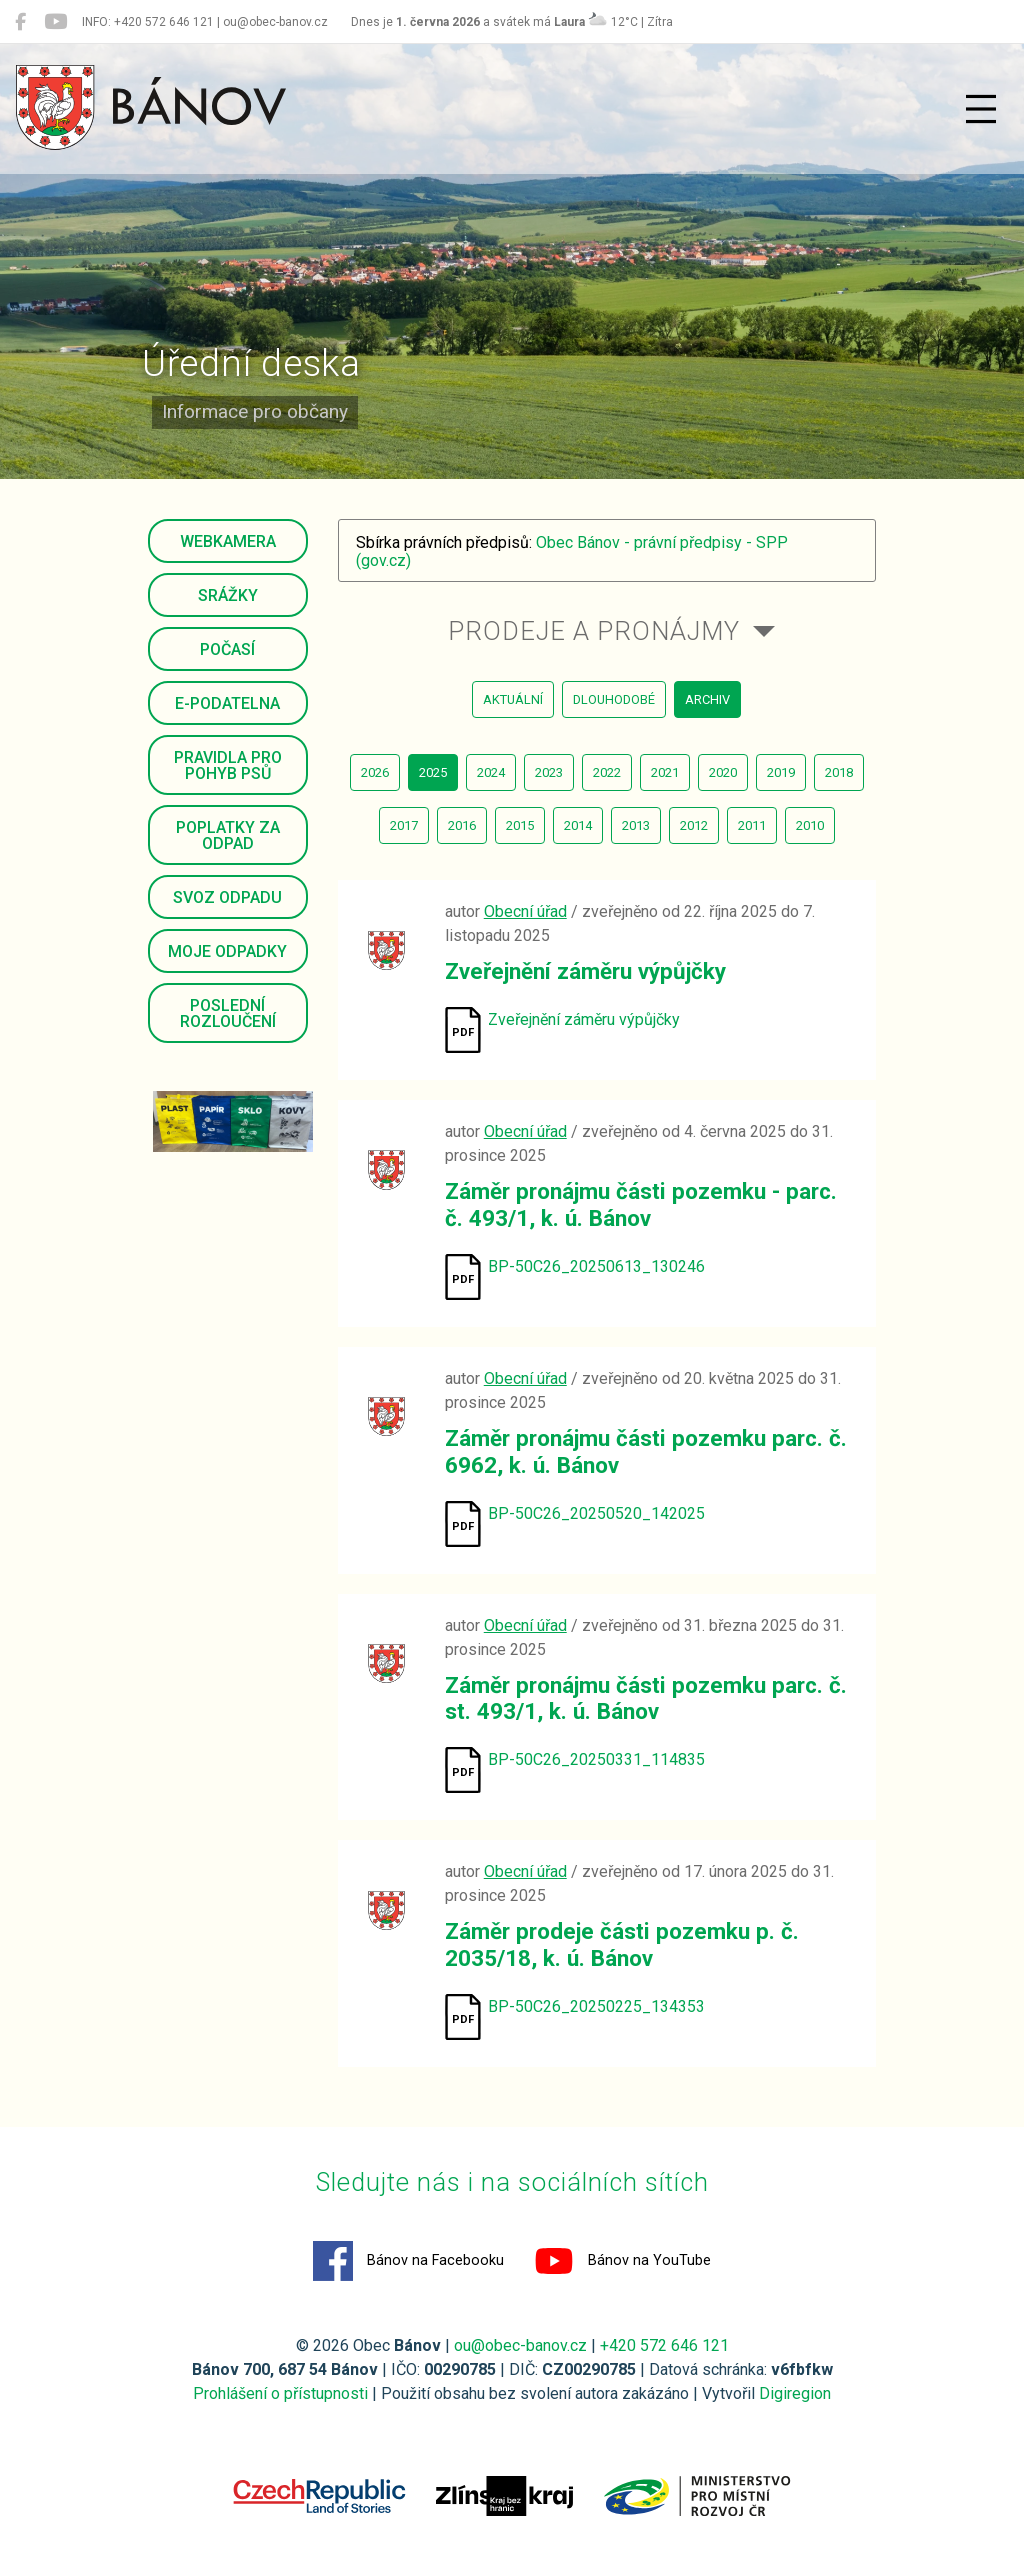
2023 (549, 772)
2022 (607, 772)
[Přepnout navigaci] (981, 109)
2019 (781, 772)
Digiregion (795, 2393)
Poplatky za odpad (228, 835)
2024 (491, 772)
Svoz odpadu (227, 897)
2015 (520, 825)
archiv (707, 699)
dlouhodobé (614, 699)
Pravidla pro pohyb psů (228, 765)
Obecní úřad (525, 911)
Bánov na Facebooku (408, 2261)
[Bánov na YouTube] (55, 22)
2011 (752, 825)
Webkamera (228, 541)
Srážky (228, 595)
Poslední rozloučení (228, 1013)
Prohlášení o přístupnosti (280, 2393)
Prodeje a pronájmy (594, 631)
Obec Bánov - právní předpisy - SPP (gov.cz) (572, 551)
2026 (375, 772)
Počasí (227, 649)
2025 (433, 772)
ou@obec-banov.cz (520, 2345)
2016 (462, 825)
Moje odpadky (227, 951)
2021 (665, 772)
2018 (839, 772)
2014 (578, 825)
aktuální (513, 699)
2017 (404, 825)
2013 (636, 825)
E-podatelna (227, 703)
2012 (694, 825)
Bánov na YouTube (622, 2261)
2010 (810, 825)
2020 (723, 772)
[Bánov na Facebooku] (20, 22)
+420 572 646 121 (664, 2345)
